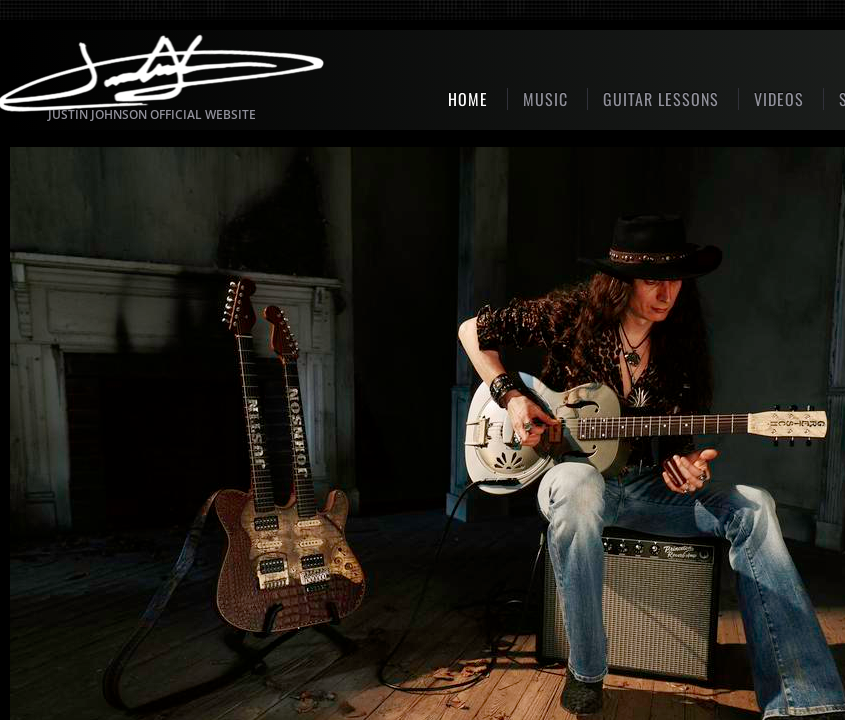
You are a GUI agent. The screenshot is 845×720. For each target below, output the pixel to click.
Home (468, 99)
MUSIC (545, 99)
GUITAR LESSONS (661, 99)
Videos (779, 99)
